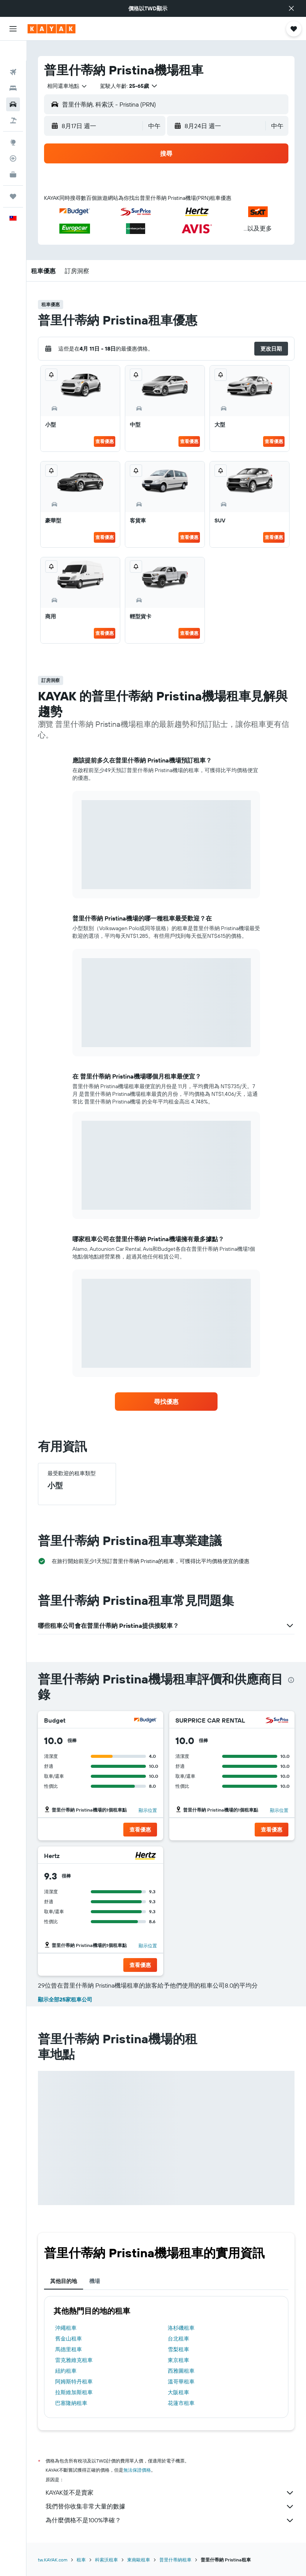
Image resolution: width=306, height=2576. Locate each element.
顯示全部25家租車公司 (65, 1999)
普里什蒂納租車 (175, 2560)
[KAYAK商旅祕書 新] (13, 154)
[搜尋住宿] (13, 68)
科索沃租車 (106, 2560)
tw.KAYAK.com (52, 2560)
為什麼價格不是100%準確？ (170, 2520)
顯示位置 (148, 1810)
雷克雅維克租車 (74, 2360)
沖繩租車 (66, 2327)
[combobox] (67, 86)
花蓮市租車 (181, 2403)
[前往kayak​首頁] (51, 28)
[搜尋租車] (13, 84)
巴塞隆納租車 (71, 2403)
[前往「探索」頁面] (13, 122)
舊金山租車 (68, 2338)
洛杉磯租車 (181, 2327)
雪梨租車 (178, 2349)
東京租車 (178, 2360)
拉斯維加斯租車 (74, 2392)
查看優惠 (104, 441)
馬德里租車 (68, 2349)
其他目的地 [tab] (63, 2281)
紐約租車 (66, 2370)
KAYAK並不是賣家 (170, 2492)
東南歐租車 (138, 2560)
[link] (166, 1401)
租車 (81, 2560)
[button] (291, 8)
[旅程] (13, 176)
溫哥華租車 (181, 2381)
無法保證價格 (137, 2470)
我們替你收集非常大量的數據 (170, 2506)
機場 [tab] (94, 2281)
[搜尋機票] (13, 52)
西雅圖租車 (181, 2370)
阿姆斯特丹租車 (74, 2381)
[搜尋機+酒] (13, 100)
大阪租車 (178, 2392)
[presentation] (291, 1680)
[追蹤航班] (13, 138)
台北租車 (178, 2338)
